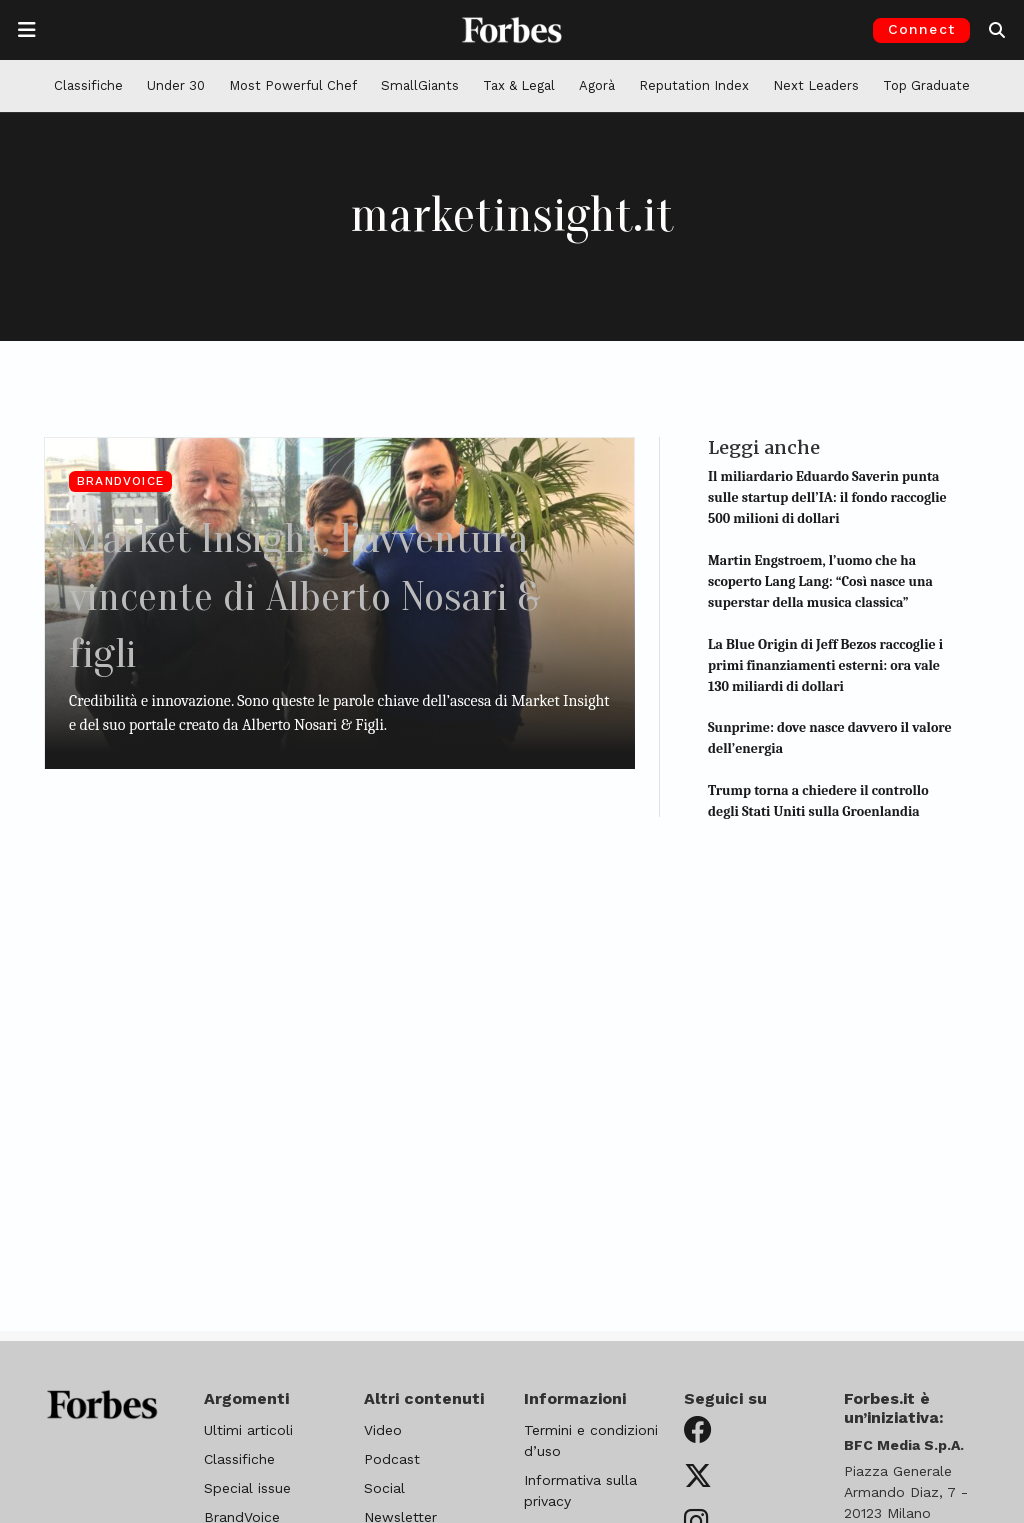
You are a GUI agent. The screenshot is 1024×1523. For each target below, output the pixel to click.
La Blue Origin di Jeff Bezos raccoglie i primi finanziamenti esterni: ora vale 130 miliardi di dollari (825, 665)
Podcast (392, 1459)
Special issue (247, 1488)
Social (384, 1488)
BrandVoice (120, 481)
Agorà (597, 85)
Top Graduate (926, 85)
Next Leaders (816, 85)
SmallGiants (420, 85)
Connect (921, 29)
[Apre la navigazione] (27, 30)
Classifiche (88, 85)
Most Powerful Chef (293, 85)
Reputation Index (694, 85)
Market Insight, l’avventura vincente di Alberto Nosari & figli (337, 594)
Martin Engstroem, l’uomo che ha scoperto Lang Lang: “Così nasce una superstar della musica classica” (820, 581)
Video (383, 1430)
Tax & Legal (519, 85)
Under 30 (176, 85)
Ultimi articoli (248, 1430)
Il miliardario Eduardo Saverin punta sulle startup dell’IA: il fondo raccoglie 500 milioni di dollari (827, 497)
